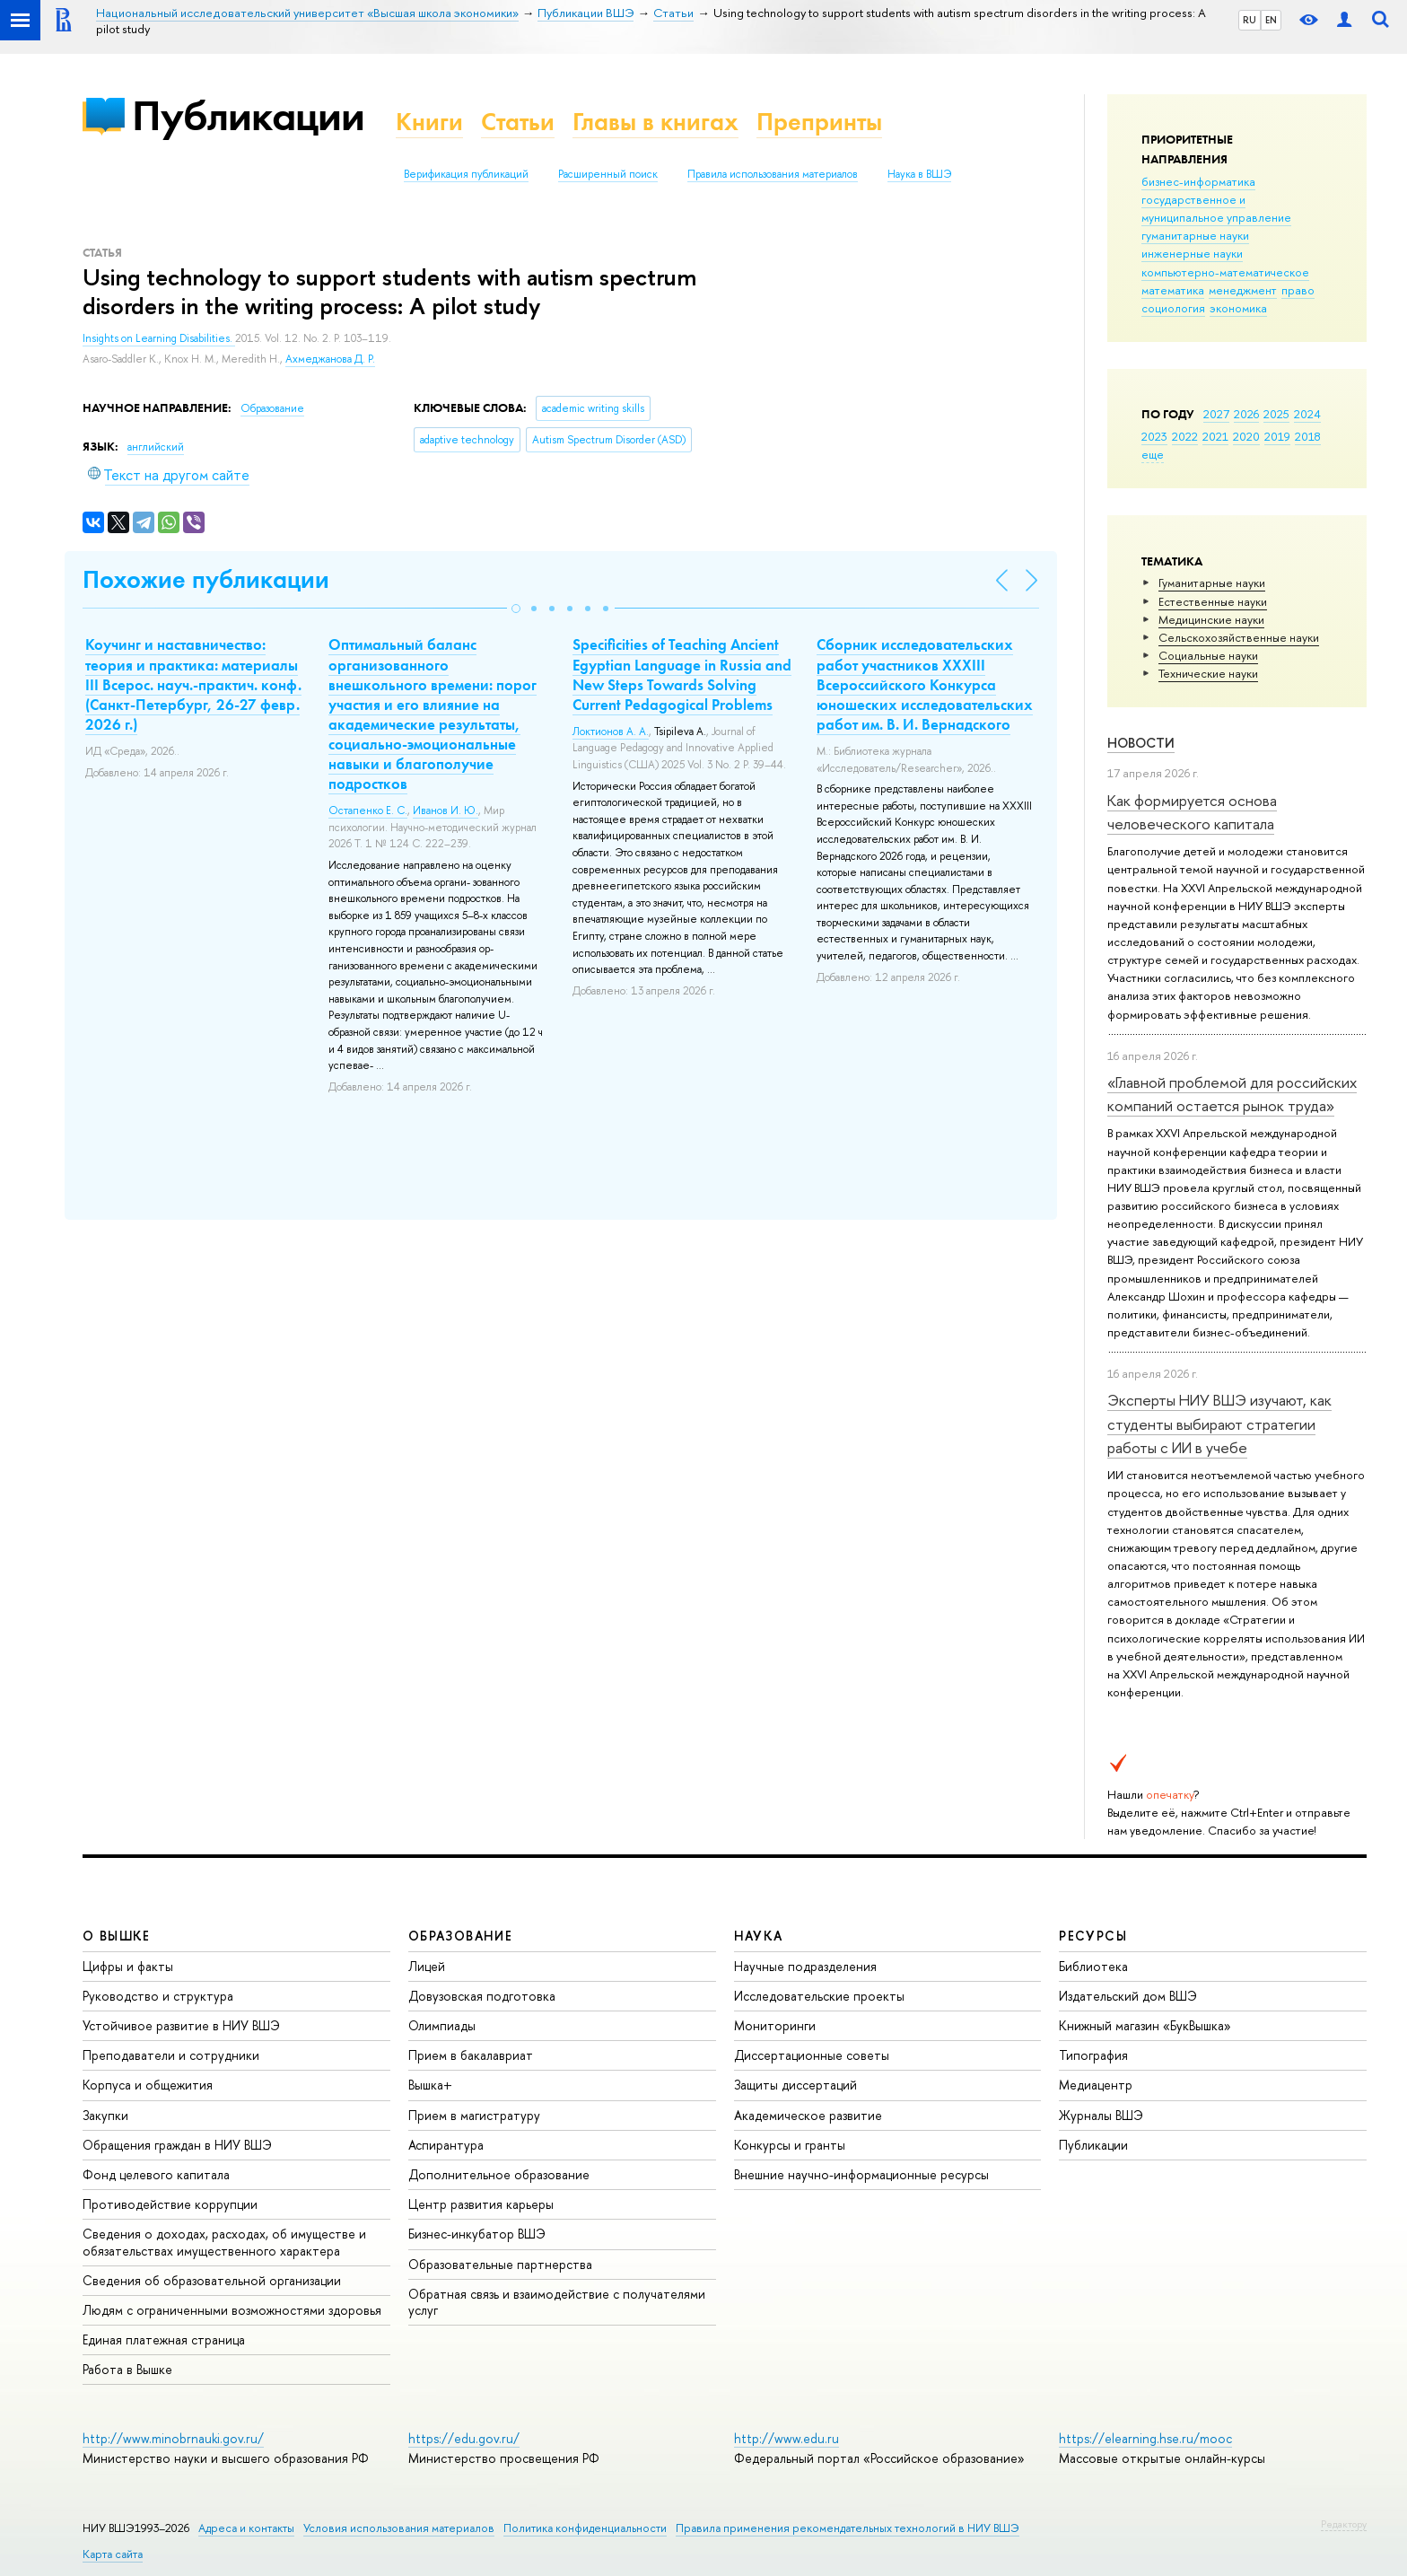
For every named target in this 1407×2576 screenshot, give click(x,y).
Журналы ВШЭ (1101, 2115)
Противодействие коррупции (170, 2203)
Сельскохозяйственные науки (1238, 637)
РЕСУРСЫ (1093, 1935)
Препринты (819, 121)
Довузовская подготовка (481, 1995)
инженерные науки (1192, 253)
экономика (1238, 308)
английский (155, 447)
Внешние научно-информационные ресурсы (861, 2174)
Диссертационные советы (811, 2054)
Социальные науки (1208, 655)
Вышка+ (430, 2084)
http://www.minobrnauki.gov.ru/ (173, 2438)
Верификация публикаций (466, 174)
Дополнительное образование (499, 2174)
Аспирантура (446, 2144)
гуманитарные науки (1195, 235)
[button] (516, 609)
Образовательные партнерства (500, 2264)
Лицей (426, 1966)
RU (1249, 19)
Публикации (248, 115)
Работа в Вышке (127, 2369)
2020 (1246, 436)
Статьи (518, 121)
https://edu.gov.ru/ (464, 2438)
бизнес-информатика (1198, 181)
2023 (1154, 436)
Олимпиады (442, 2025)
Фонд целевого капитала (156, 2174)
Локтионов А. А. (610, 731)
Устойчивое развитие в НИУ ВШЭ (181, 2025)
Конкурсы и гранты (789, 2144)
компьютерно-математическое (1225, 272)
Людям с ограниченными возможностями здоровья (232, 2309)
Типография (1093, 2054)
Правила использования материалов (772, 174)
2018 (1308, 436)
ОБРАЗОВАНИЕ (460, 1935)
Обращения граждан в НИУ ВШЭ (177, 2144)
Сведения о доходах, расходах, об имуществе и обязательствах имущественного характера (224, 2241)
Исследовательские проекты (819, 1995)
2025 (1276, 414)
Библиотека (1093, 1966)
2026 (1246, 414)
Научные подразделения (805, 1966)
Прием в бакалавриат (470, 2054)
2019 (1277, 436)
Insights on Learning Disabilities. (159, 338)
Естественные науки (1212, 601)
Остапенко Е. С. (367, 810)
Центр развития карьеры (481, 2203)
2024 (1307, 414)
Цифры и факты (128, 1966)
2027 (1216, 414)
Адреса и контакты (246, 2528)
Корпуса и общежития (148, 2084)
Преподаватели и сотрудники (171, 2054)
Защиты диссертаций (795, 2084)
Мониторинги (775, 2025)
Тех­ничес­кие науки (1208, 673)
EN (1271, 19)
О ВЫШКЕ (117, 1935)
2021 (1215, 436)
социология (1173, 308)
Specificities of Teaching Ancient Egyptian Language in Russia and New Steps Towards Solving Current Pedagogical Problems (681, 674)
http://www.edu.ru (786, 2438)
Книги (429, 121)
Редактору (1344, 2524)
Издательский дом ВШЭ (1128, 1995)
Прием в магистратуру (474, 2115)
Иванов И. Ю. (445, 810)
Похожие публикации (206, 579)
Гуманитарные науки (1211, 582)
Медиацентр (1095, 2084)
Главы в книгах (655, 121)
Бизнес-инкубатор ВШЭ (477, 2233)
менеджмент (1243, 290)
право (1298, 290)
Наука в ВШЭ (919, 174)
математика (1172, 290)
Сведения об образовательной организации (212, 2280)
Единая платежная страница (164, 2339)
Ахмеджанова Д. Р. (330, 359)
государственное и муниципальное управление (1216, 208)
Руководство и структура (158, 1995)
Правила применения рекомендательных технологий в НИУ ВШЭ (847, 2528)
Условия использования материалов (398, 2528)
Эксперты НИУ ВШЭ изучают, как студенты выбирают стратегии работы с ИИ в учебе (1219, 1423)
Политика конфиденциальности (585, 2528)
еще (1152, 454)
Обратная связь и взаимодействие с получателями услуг (556, 2301)
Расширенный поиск (608, 174)
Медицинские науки (1211, 619)
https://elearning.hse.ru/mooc (1145, 2438)
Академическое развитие (808, 2115)
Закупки (105, 2115)
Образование (272, 408)
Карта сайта (113, 2554)
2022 (1185, 436)
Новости (1141, 742)
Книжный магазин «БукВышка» (1145, 2025)
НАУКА (758, 1935)
